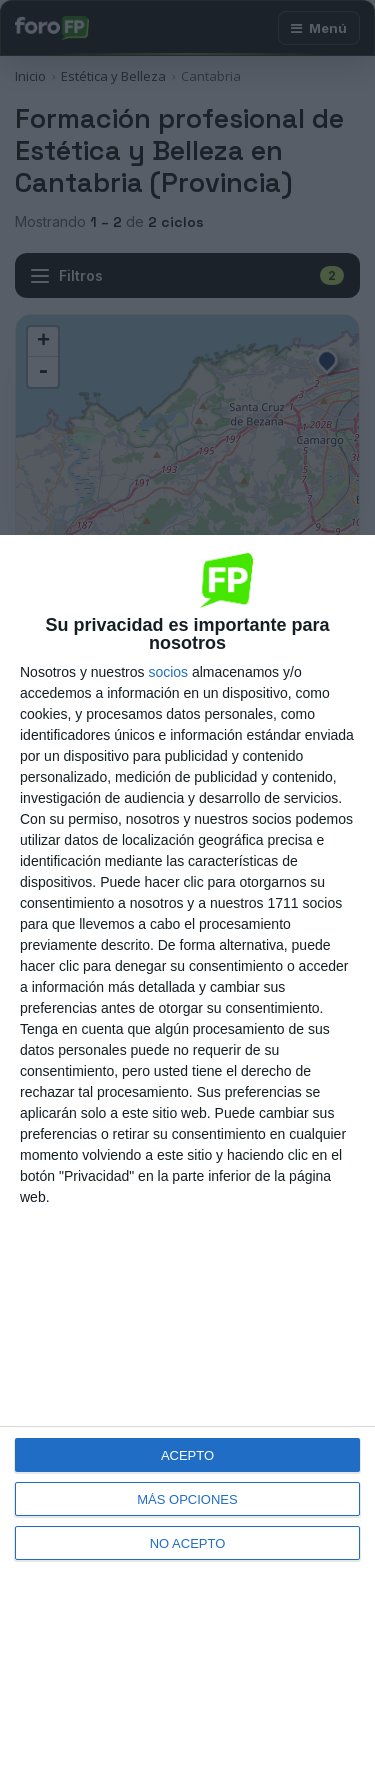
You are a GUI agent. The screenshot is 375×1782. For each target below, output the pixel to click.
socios (168, 672)
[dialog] (187, 1158)
